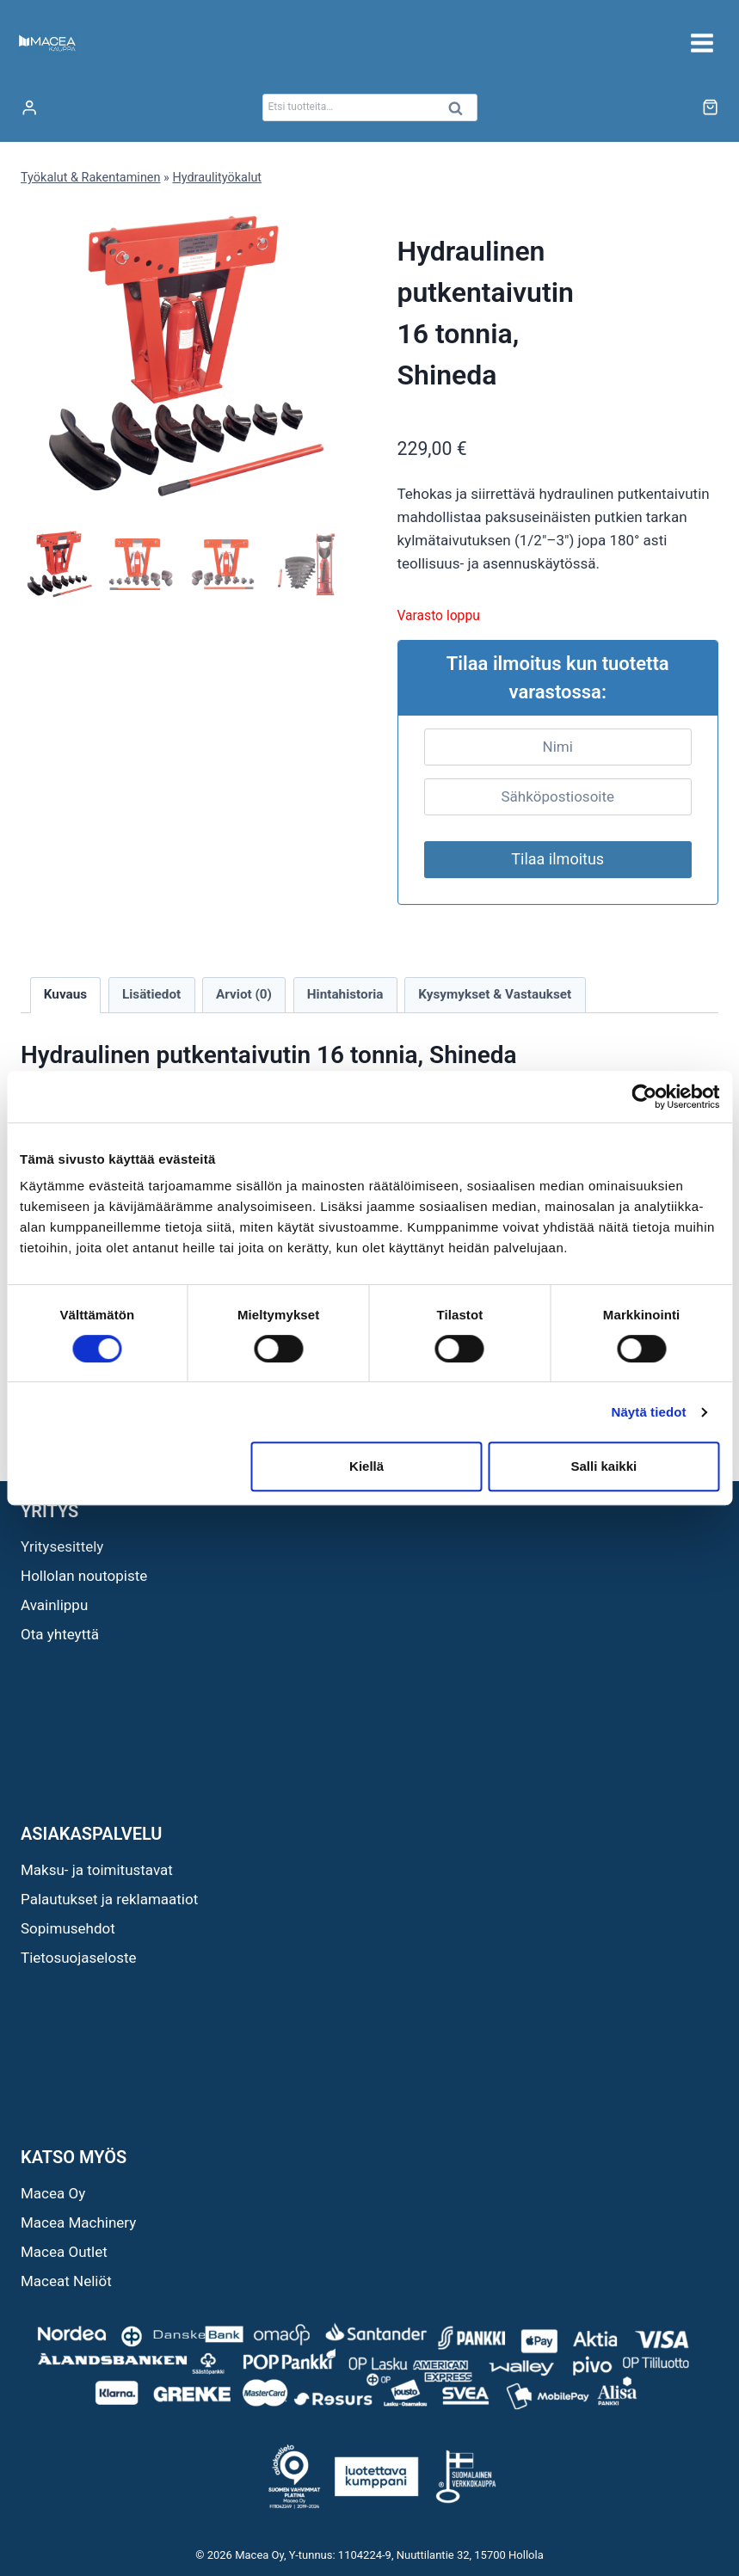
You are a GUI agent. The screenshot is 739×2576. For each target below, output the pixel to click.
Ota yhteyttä (60, 1634)
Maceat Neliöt (66, 2281)
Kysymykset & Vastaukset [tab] (494, 994)
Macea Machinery (78, 2222)
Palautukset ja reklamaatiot (109, 1899)
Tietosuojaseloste (79, 1957)
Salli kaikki (603, 1466)
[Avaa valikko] (701, 42)
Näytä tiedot (649, 1412)
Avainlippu (54, 1605)
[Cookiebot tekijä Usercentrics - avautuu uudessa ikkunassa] (644, 1097)
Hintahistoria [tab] (345, 994)
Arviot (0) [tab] (244, 994)
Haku (461, 112)
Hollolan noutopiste (84, 1575)
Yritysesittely (62, 1546)
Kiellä (366, 1466)
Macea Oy (53, 2193)
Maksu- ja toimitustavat (97, 1869)
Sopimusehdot (68, 1928)
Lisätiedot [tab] (151, 994)
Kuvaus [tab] (65, 994)
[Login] (29, 108)
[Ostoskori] (710, 107)
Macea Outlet (64, 2251)
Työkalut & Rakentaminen (90, 177)
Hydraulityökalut (217, 177)
